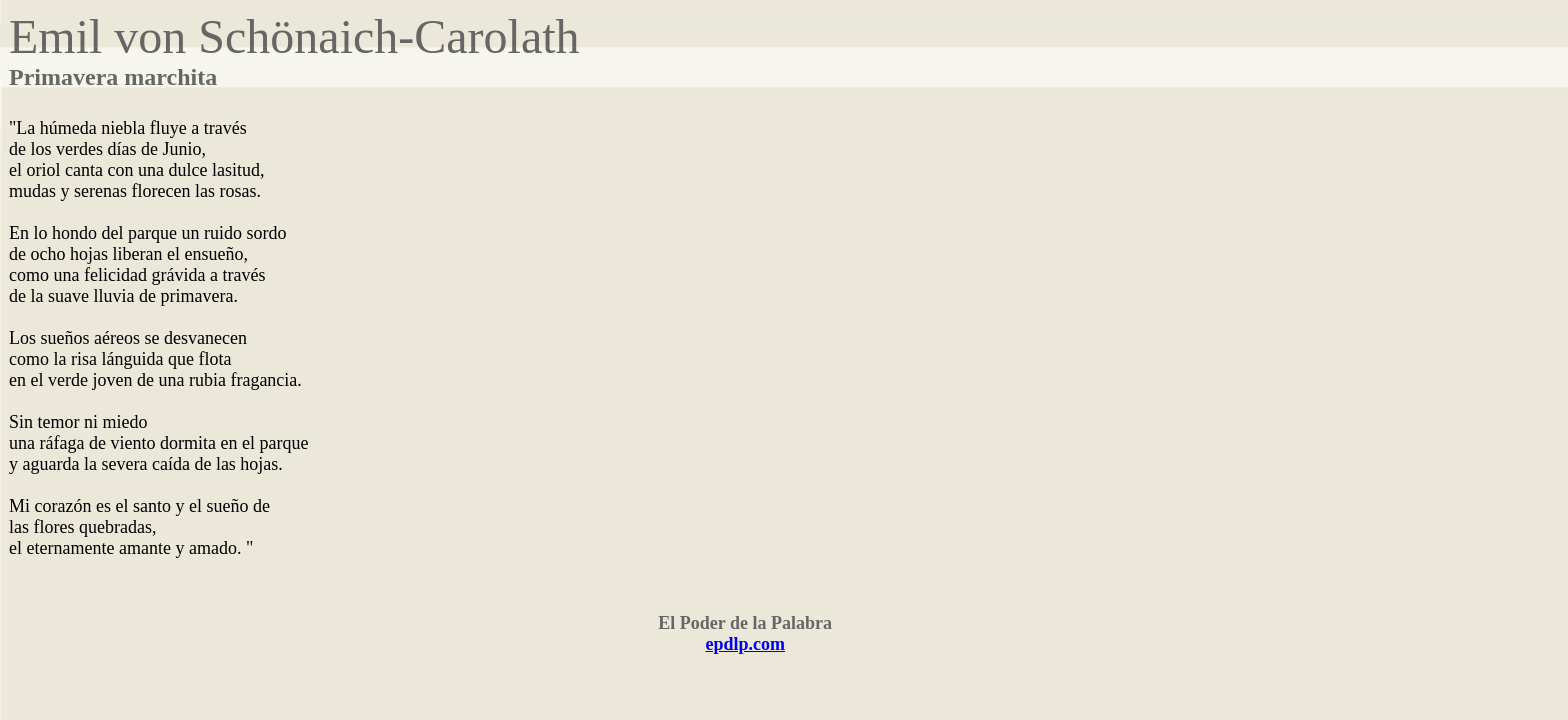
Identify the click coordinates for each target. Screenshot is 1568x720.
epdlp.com (745, 644)
